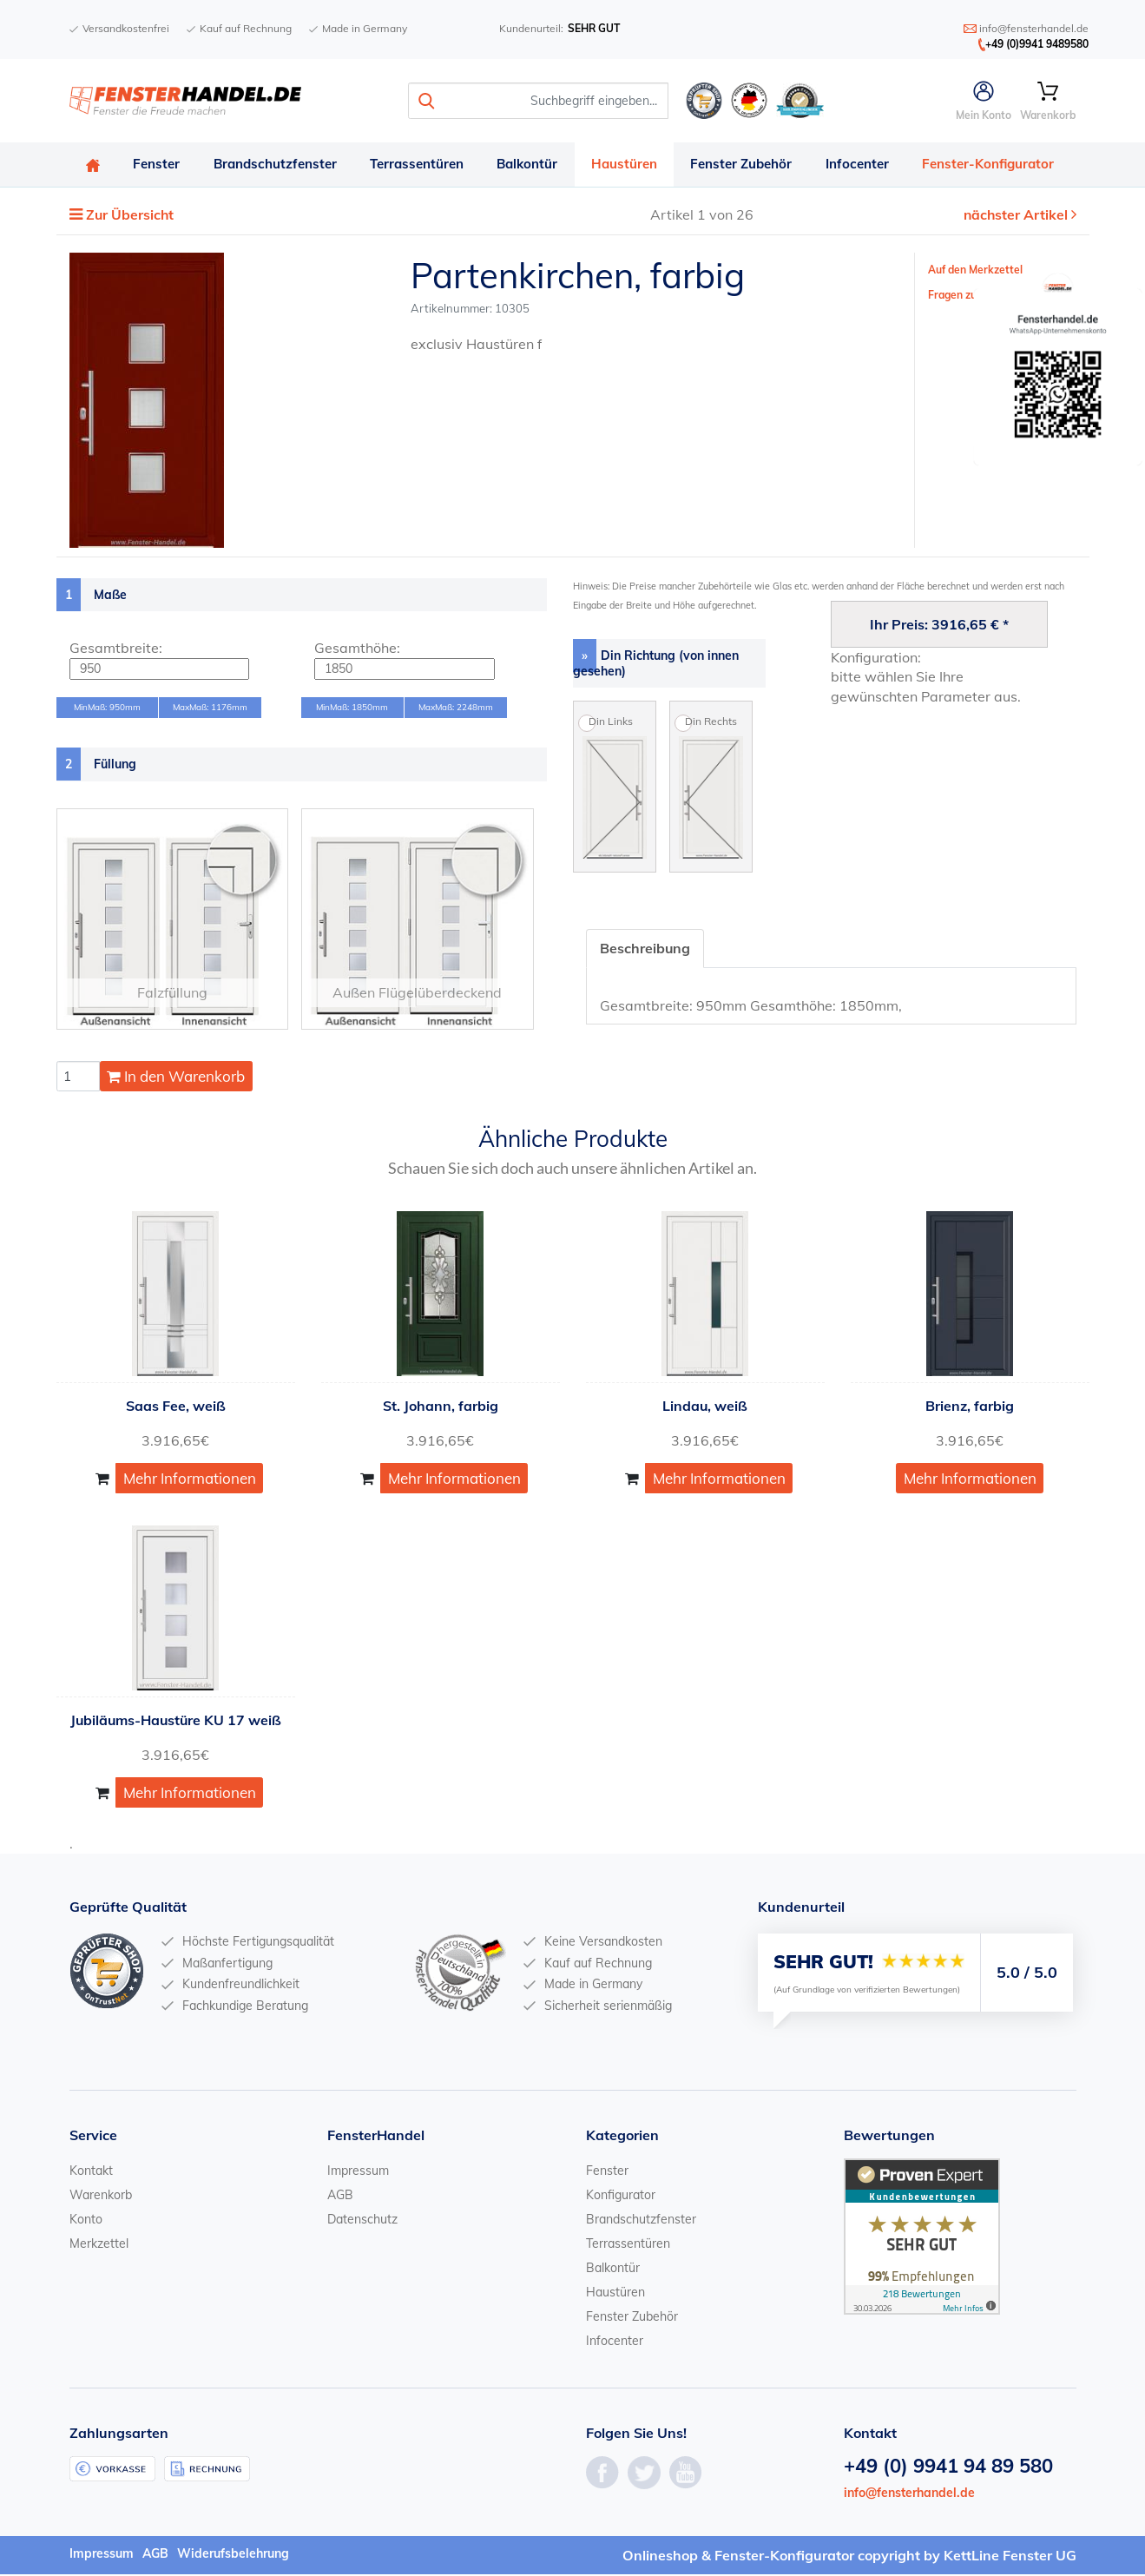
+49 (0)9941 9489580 (1037, 43)
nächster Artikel (1016, 216)
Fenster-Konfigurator (1000, 164)
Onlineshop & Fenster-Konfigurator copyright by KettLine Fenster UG (849, 2557)
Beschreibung (645, 949)
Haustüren (632, 164)
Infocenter (867, 164)
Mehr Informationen (189, 1479)
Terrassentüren (422, 164)
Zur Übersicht (130, 216)
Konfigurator (620, 2196)
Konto (85, 2221)
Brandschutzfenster (278, 164)
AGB (340, 2196)
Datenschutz (362, 2221)
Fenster (158, 164)
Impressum (358, 2172)
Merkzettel (98, 2245)
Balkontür (533, 164)
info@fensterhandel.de (909, 2493)
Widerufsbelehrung (233, 2555)
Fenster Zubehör (750, 164)
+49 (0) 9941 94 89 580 (948, 2467)
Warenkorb (100, 2196)
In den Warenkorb (176, 1078)
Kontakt (91, 2172)
